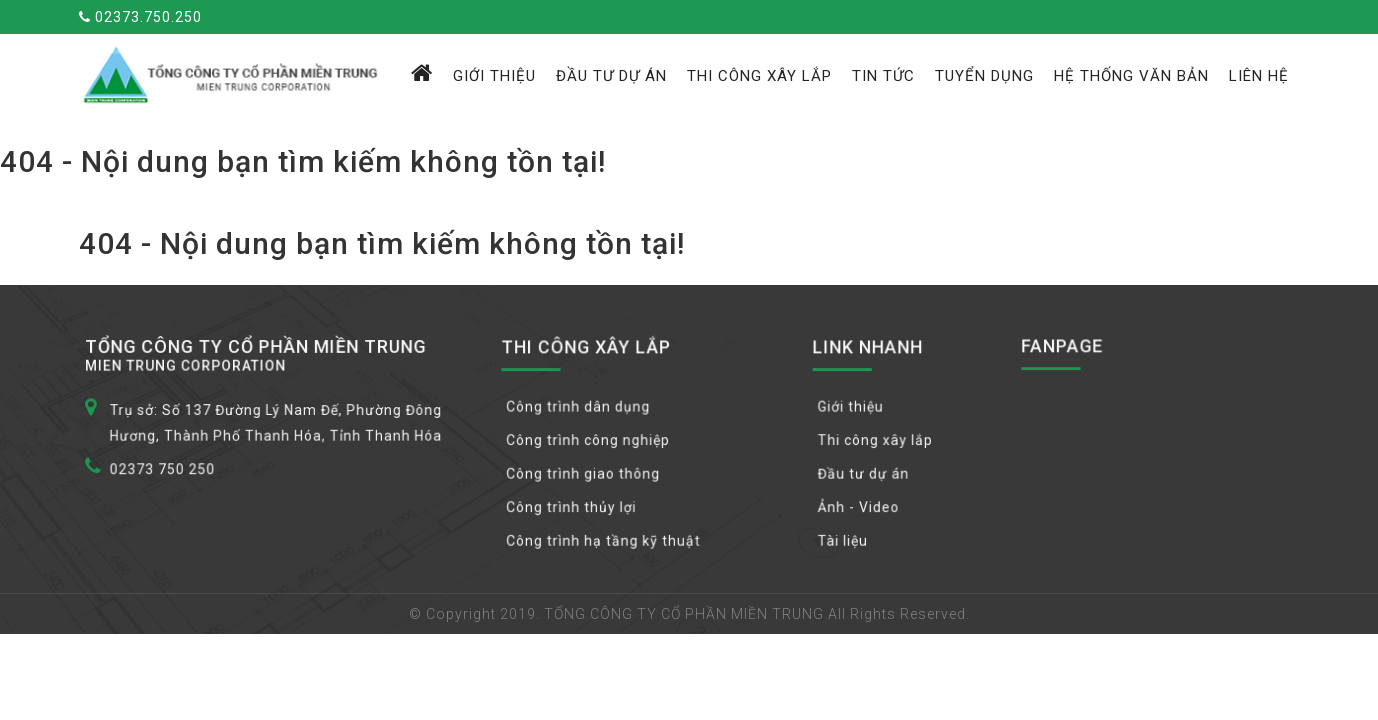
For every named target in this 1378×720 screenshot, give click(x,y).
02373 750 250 (169, 469)
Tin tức (883, 76)
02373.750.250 (140, 17)
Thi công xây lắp (759, 76)
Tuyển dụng (984, 76)
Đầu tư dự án (611, 76)
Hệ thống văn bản (1131, 76)
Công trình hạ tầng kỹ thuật (607, 540)
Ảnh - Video (863, 507)
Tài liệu (847, 540)
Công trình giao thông (587, 474)
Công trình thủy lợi (576, 507)
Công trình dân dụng (583, 408)
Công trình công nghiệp (592, 441)
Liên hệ (1259, 76)
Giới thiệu (494, 76)
